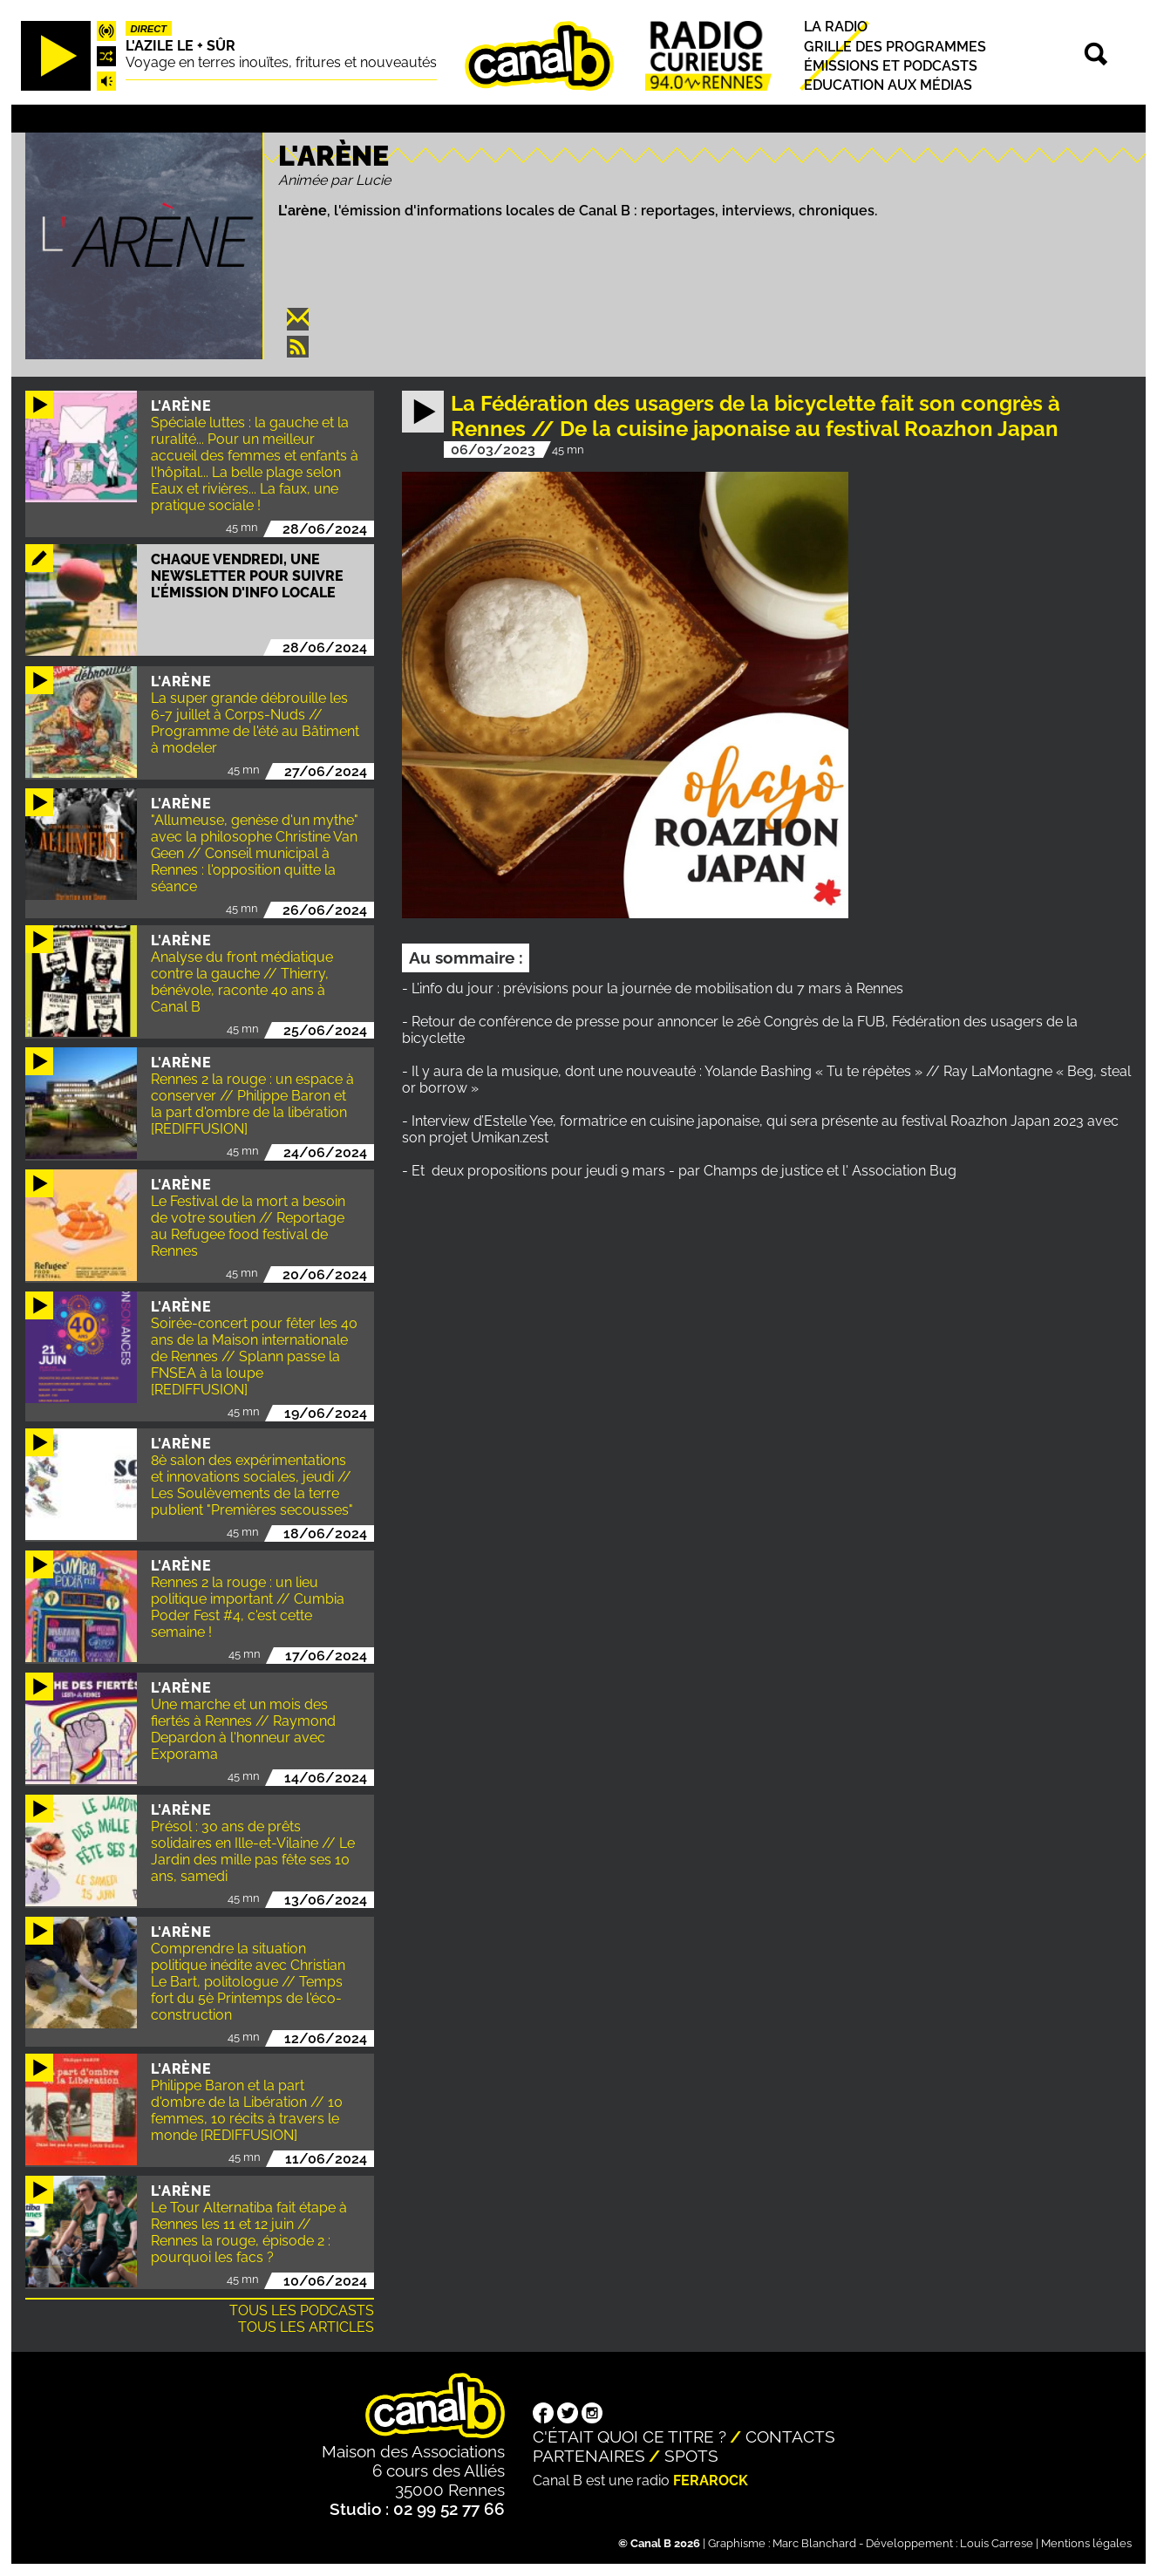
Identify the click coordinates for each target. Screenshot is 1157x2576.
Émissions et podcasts (890, 66)
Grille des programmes (895, 46)
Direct (148, 29)
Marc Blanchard (814, 2543)
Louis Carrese (996, 2543)
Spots (691, 2455)
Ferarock (710, 2480)
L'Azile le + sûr (180, 45)
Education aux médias (888, 85)
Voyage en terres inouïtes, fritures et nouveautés (281, 62)
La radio (836, 27)
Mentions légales (1086, 2543)
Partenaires (589, 2455)
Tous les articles (306, 2327)
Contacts (790, 2436)
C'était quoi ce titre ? (629, 2436)
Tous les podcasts (301, 2310)
